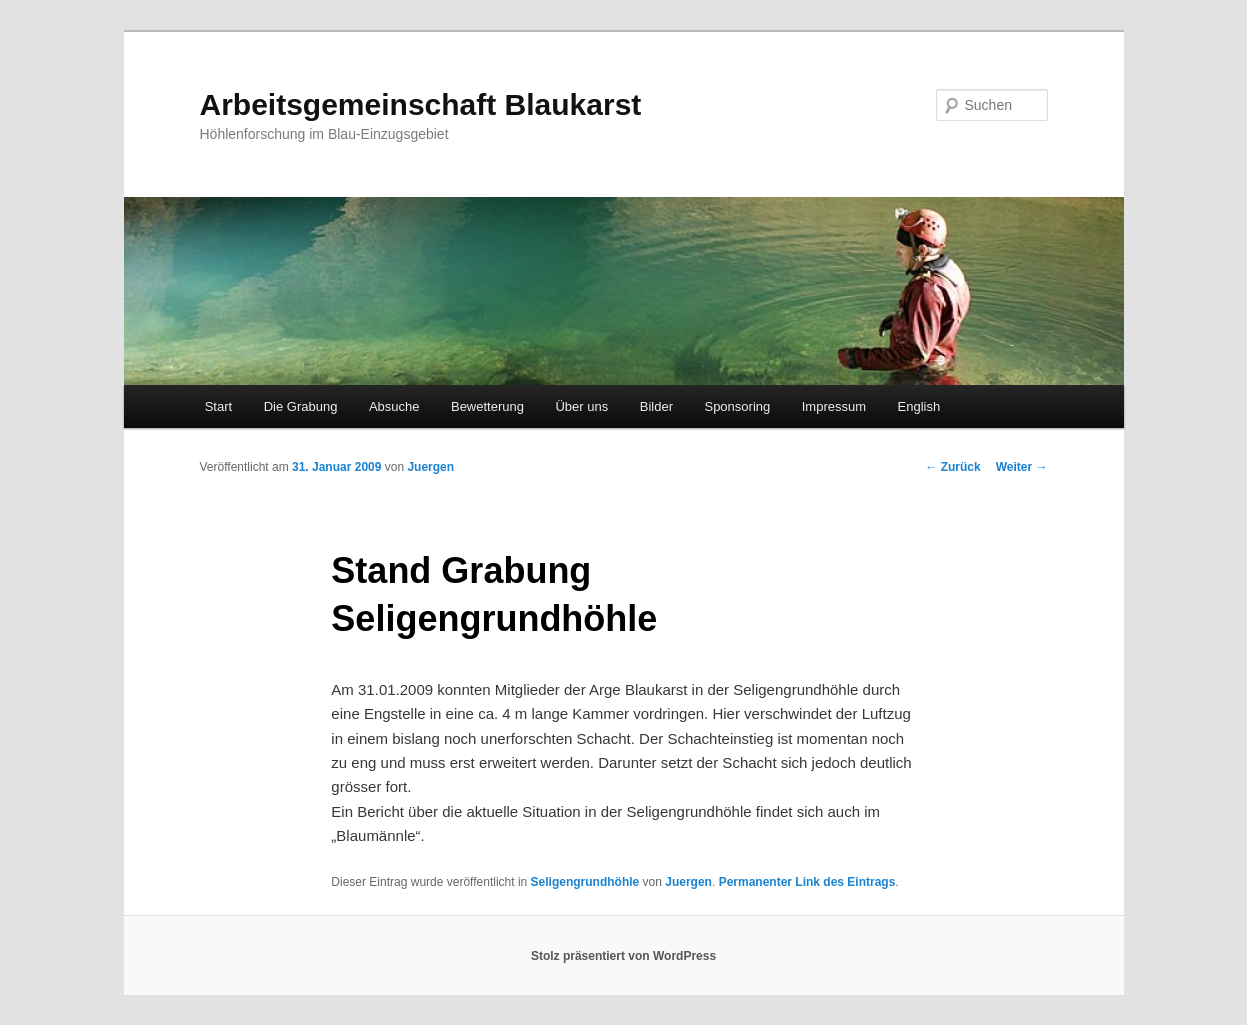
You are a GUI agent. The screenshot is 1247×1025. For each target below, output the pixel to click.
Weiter (1022, 467)
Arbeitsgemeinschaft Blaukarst (421, 104)
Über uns (581, 406)
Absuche (394, 406)
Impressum (834, 406)
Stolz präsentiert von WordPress (623, 956)
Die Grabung (301, 406)
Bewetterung (487, 406)
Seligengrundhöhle (585, 882)
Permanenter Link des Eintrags (807, 882)
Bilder (656, 406)
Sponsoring (737, 406)
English (919, 406)
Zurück (952, 467)
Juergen (430, 467)
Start (218, 406)
